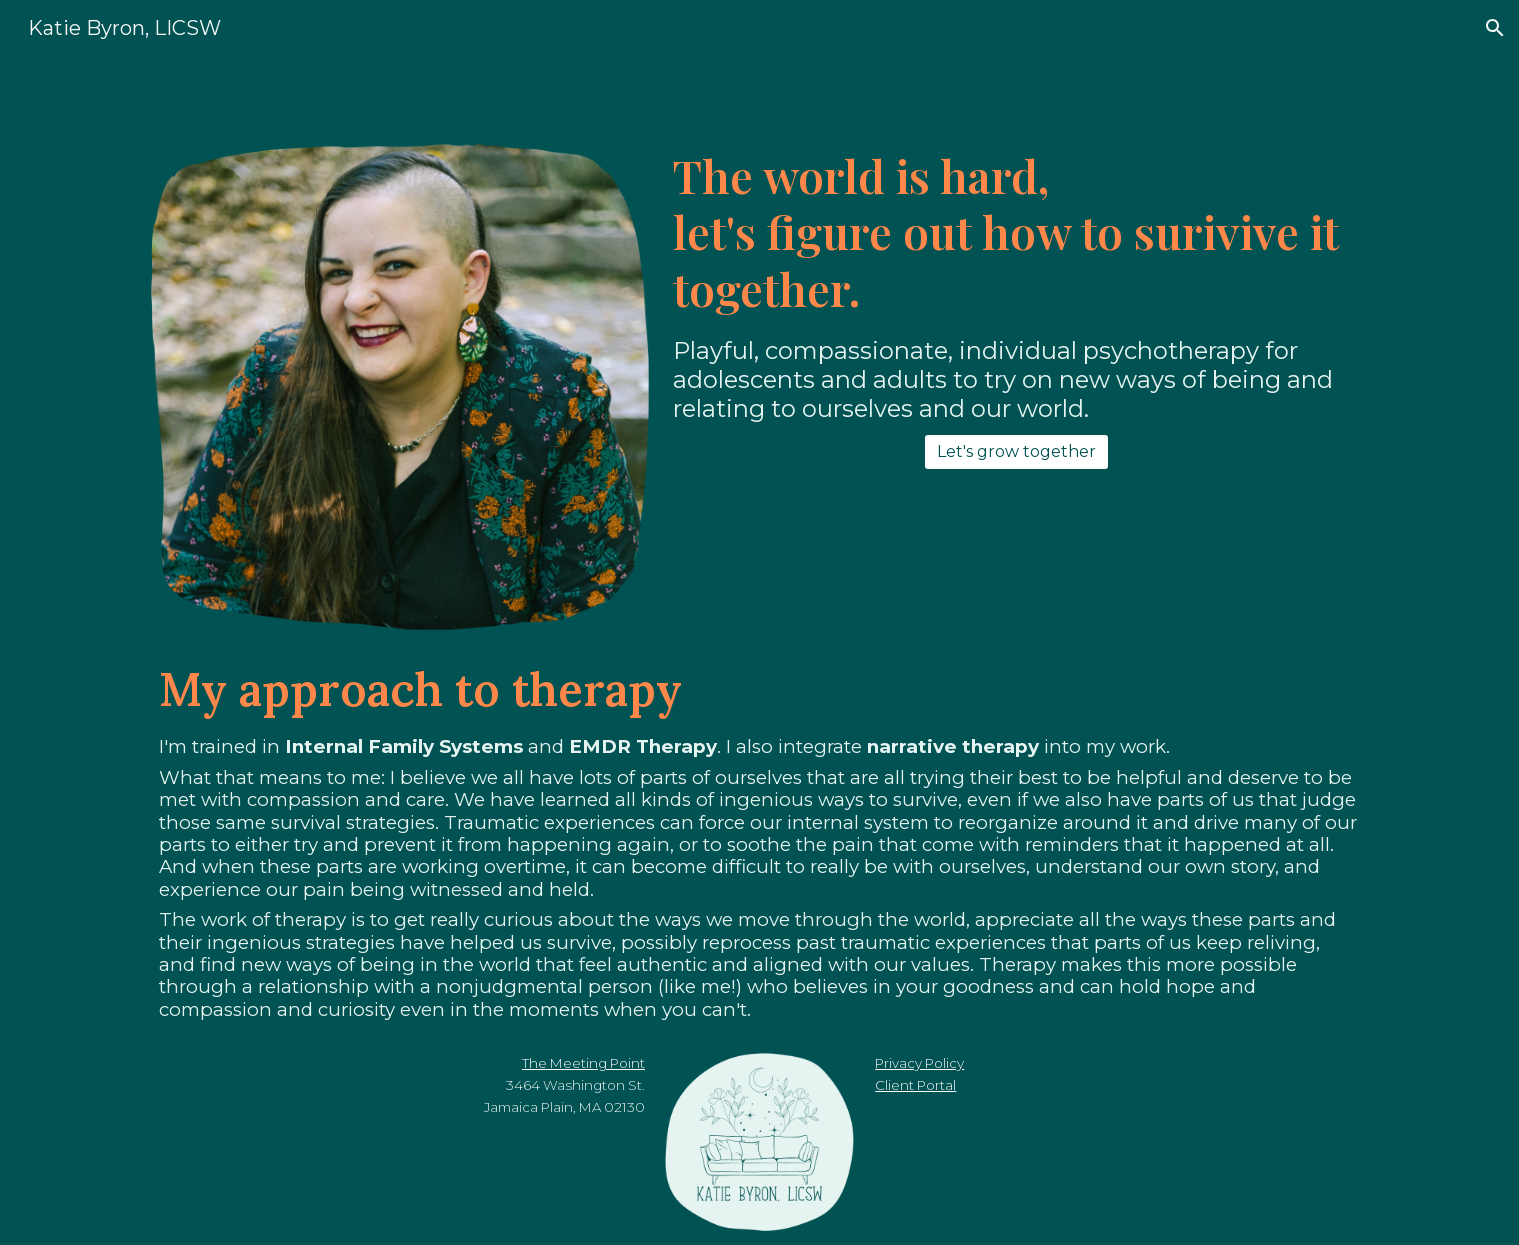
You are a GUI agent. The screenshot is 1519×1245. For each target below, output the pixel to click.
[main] (1016, 232)
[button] (1495, 28)
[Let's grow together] (1016, 451)
